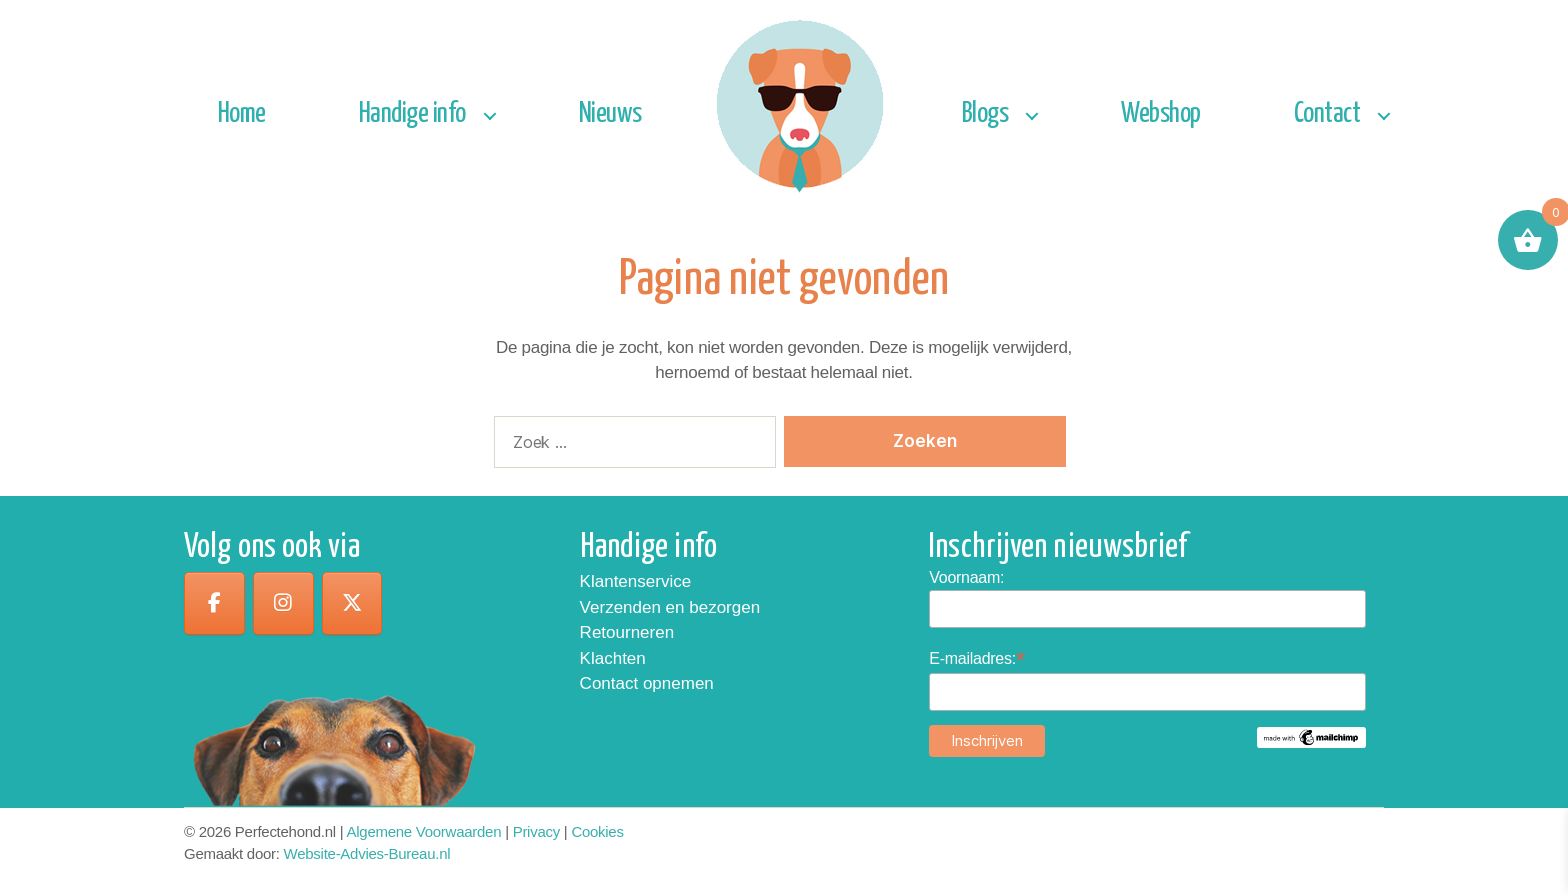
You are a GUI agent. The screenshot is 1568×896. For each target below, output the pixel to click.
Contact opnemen (647, 683)
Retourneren (627, 632)
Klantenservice (636, 581)
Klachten (613, 658)
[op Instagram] (286, 604)
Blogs (985, 114)
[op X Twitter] (357, 604)
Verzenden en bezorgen (670, 607)
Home (242, 114)
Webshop (1161, 114)
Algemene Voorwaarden (424, 831)
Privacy (536, 831)
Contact (1327, 114)
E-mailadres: (977, 658)
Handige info (412, 114)
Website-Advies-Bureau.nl (367, 853)
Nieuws (610, 114)
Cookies (597, 831)
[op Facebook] (215, 604)
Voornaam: (966, 577)
